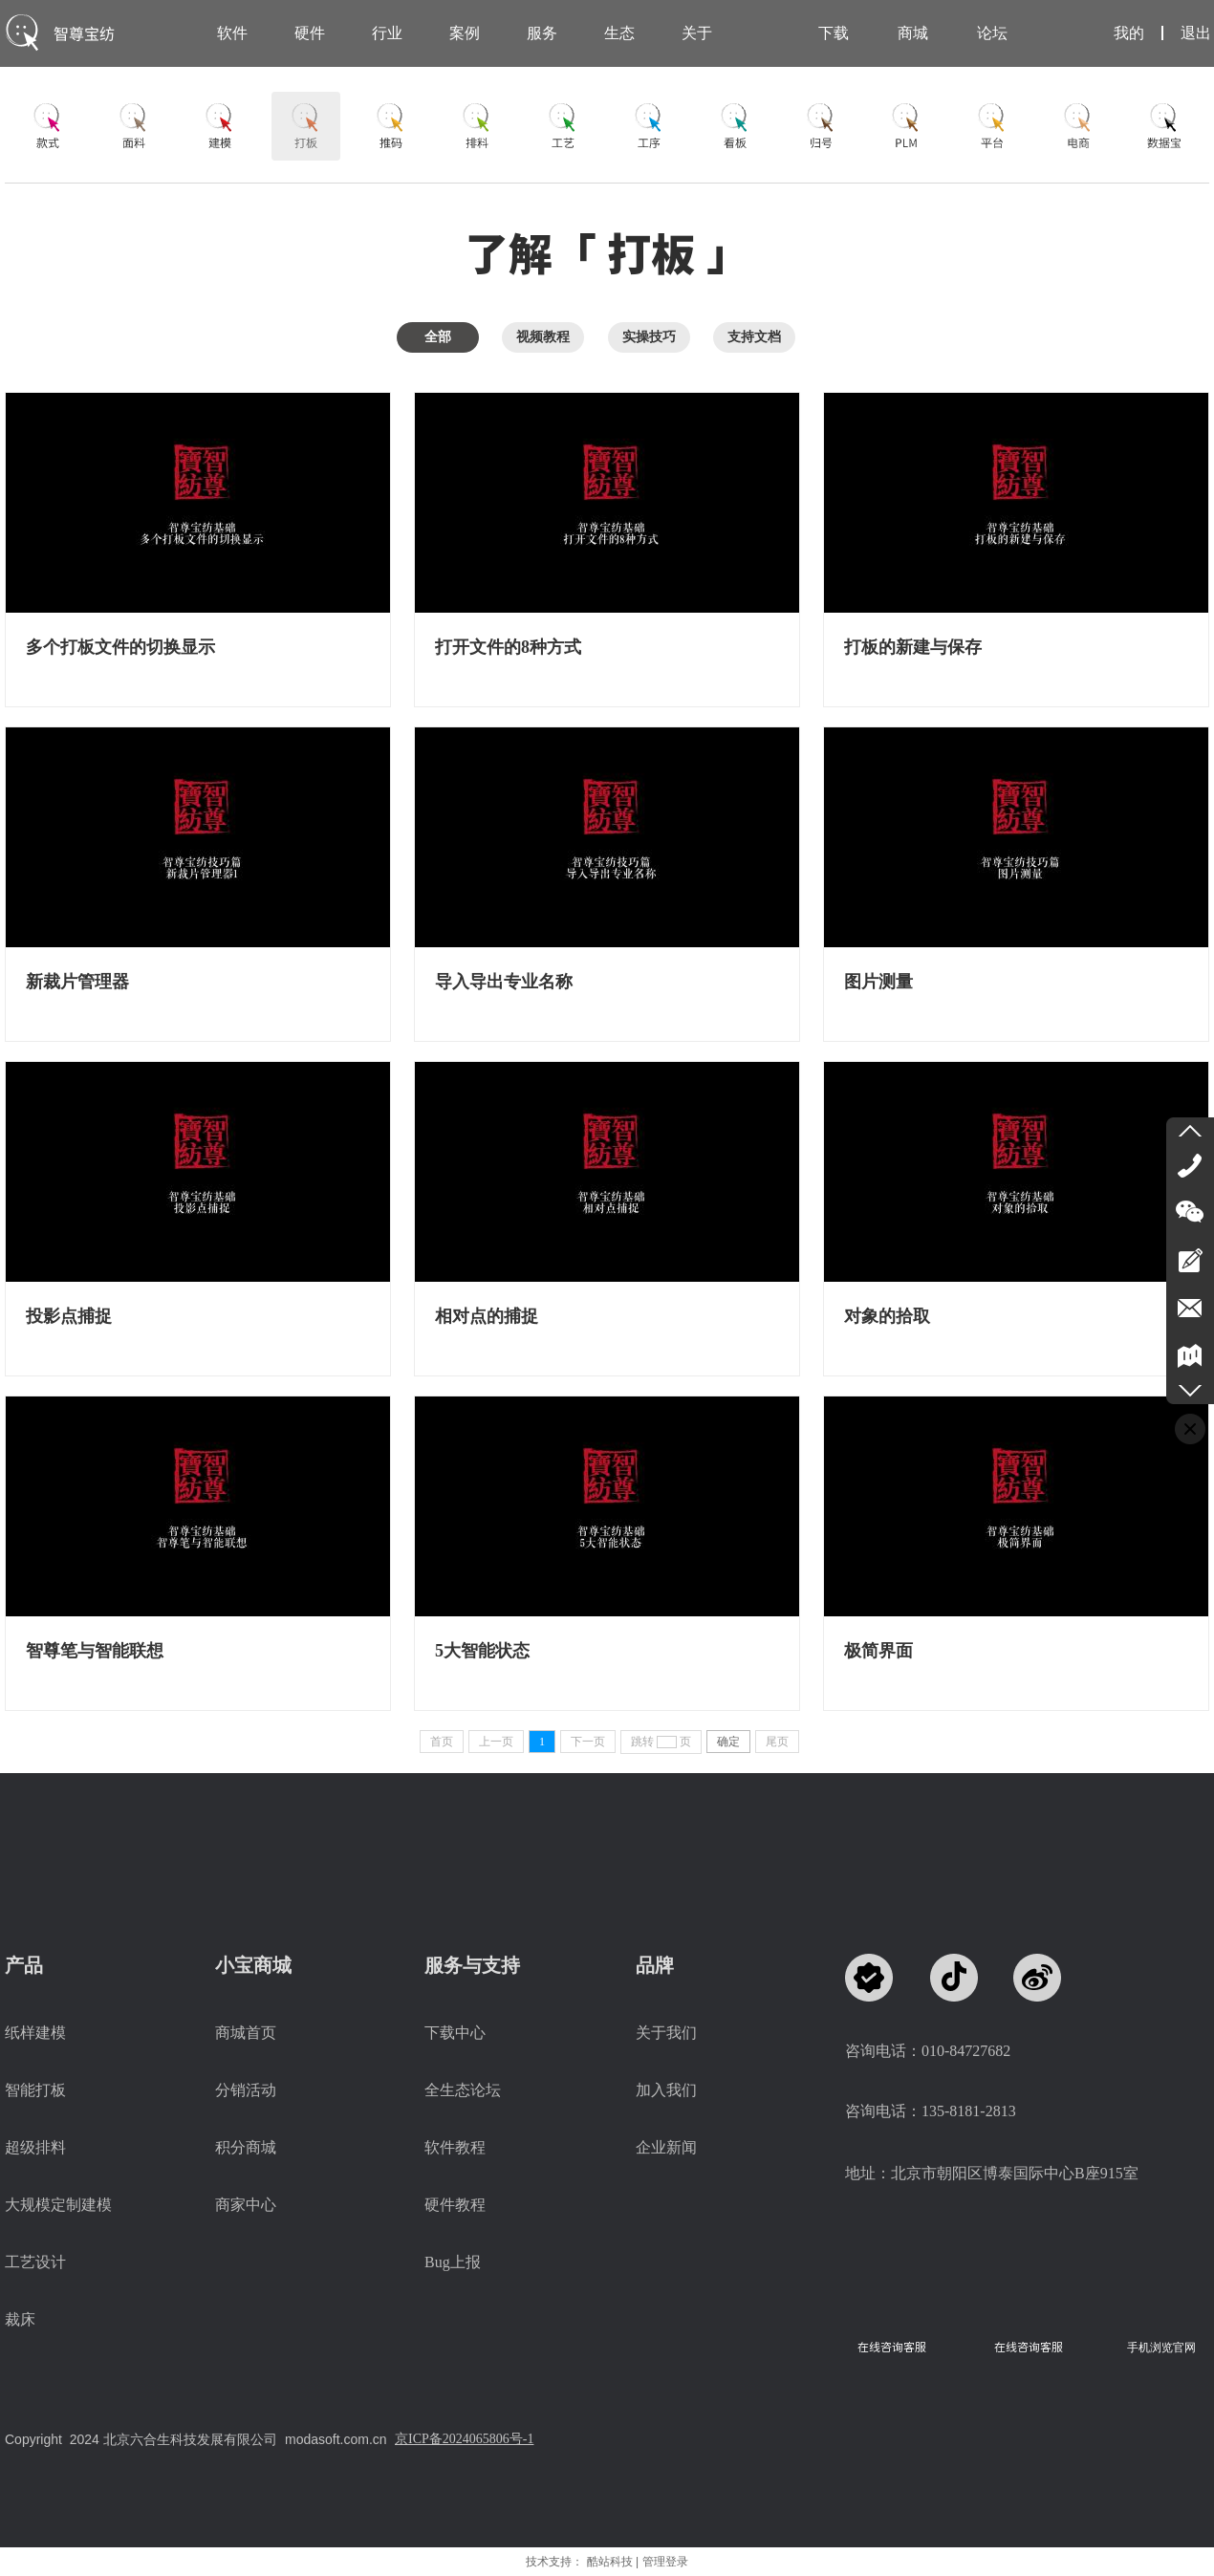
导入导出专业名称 (504, 981)
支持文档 (754, 337)
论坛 (992, 33)
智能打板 (35, 2090)
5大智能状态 (482, 1650)
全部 (437, 337)
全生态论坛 (462, 2090)
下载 (833, 33)
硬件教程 (455, 2205)
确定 (728, 1741)
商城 (913, 33)
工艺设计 (35, 2262)
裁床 (20, 2319)
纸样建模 (35, 2032)
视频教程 (543, 337)
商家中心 (245, 2205)
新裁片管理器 (77, 981)
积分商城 (245, 2147)
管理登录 (665, 2561)
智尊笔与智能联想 (94, 1650)
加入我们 (666, 2090)
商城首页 (245, 2032)
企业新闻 (666, 2147)
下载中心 (455, 2032)
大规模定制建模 (58, 2205)
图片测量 (878, 981)
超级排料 (35, 2147)
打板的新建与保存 (913, 647)
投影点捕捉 (69, 1316)
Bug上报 (452, 2262)
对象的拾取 (887, 1316)
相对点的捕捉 (486, 1316)
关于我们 (666, 2032)
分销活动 (245, 2090)
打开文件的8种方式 (508, 647)
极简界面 (878, 1650)
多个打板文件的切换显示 (120, 647)
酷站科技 (610, 2561)
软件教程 (455, 2147)
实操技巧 (649, 337)
